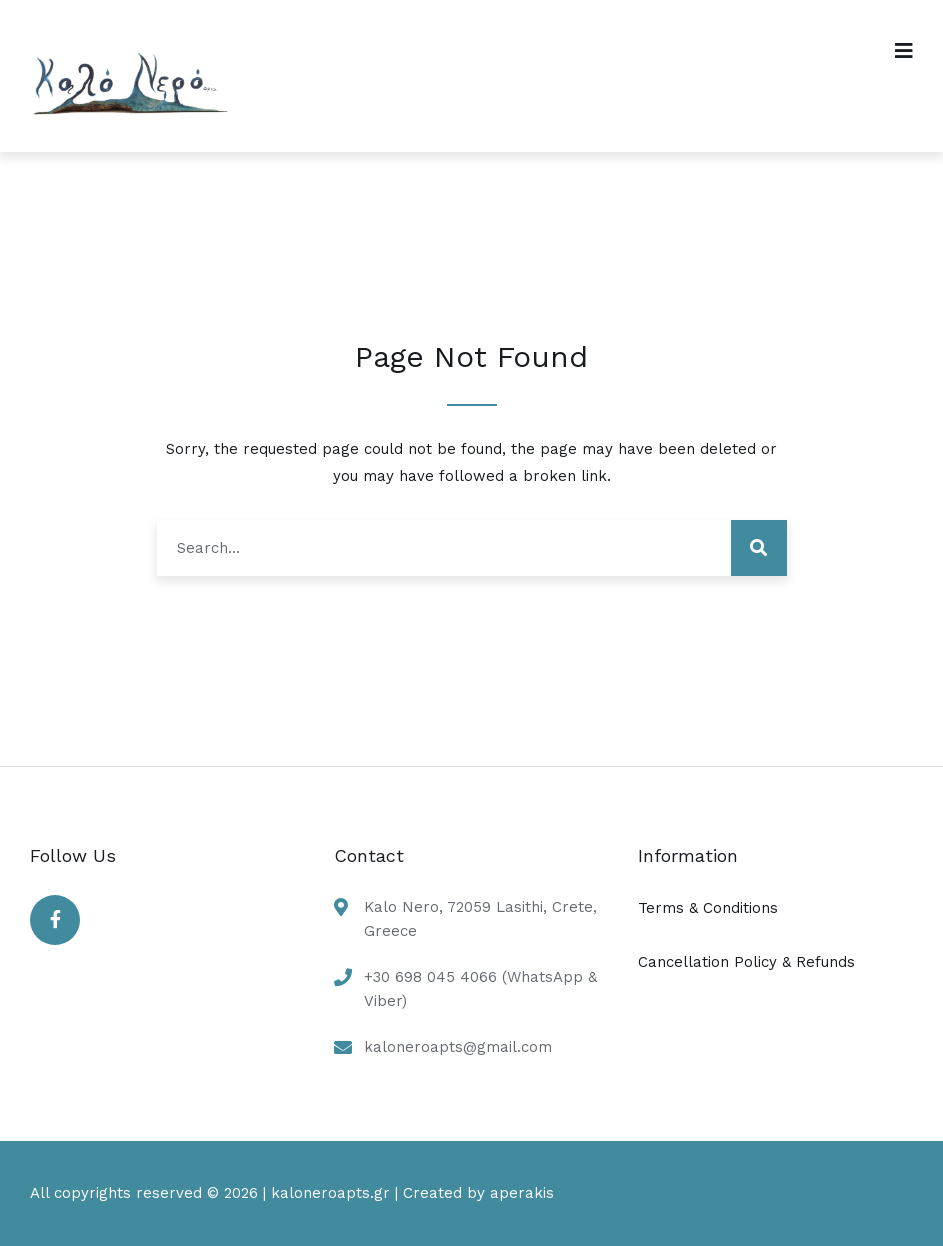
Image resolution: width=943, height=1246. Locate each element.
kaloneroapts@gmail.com (458, 1047)
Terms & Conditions (708, 908)
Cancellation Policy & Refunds (746, 962)
